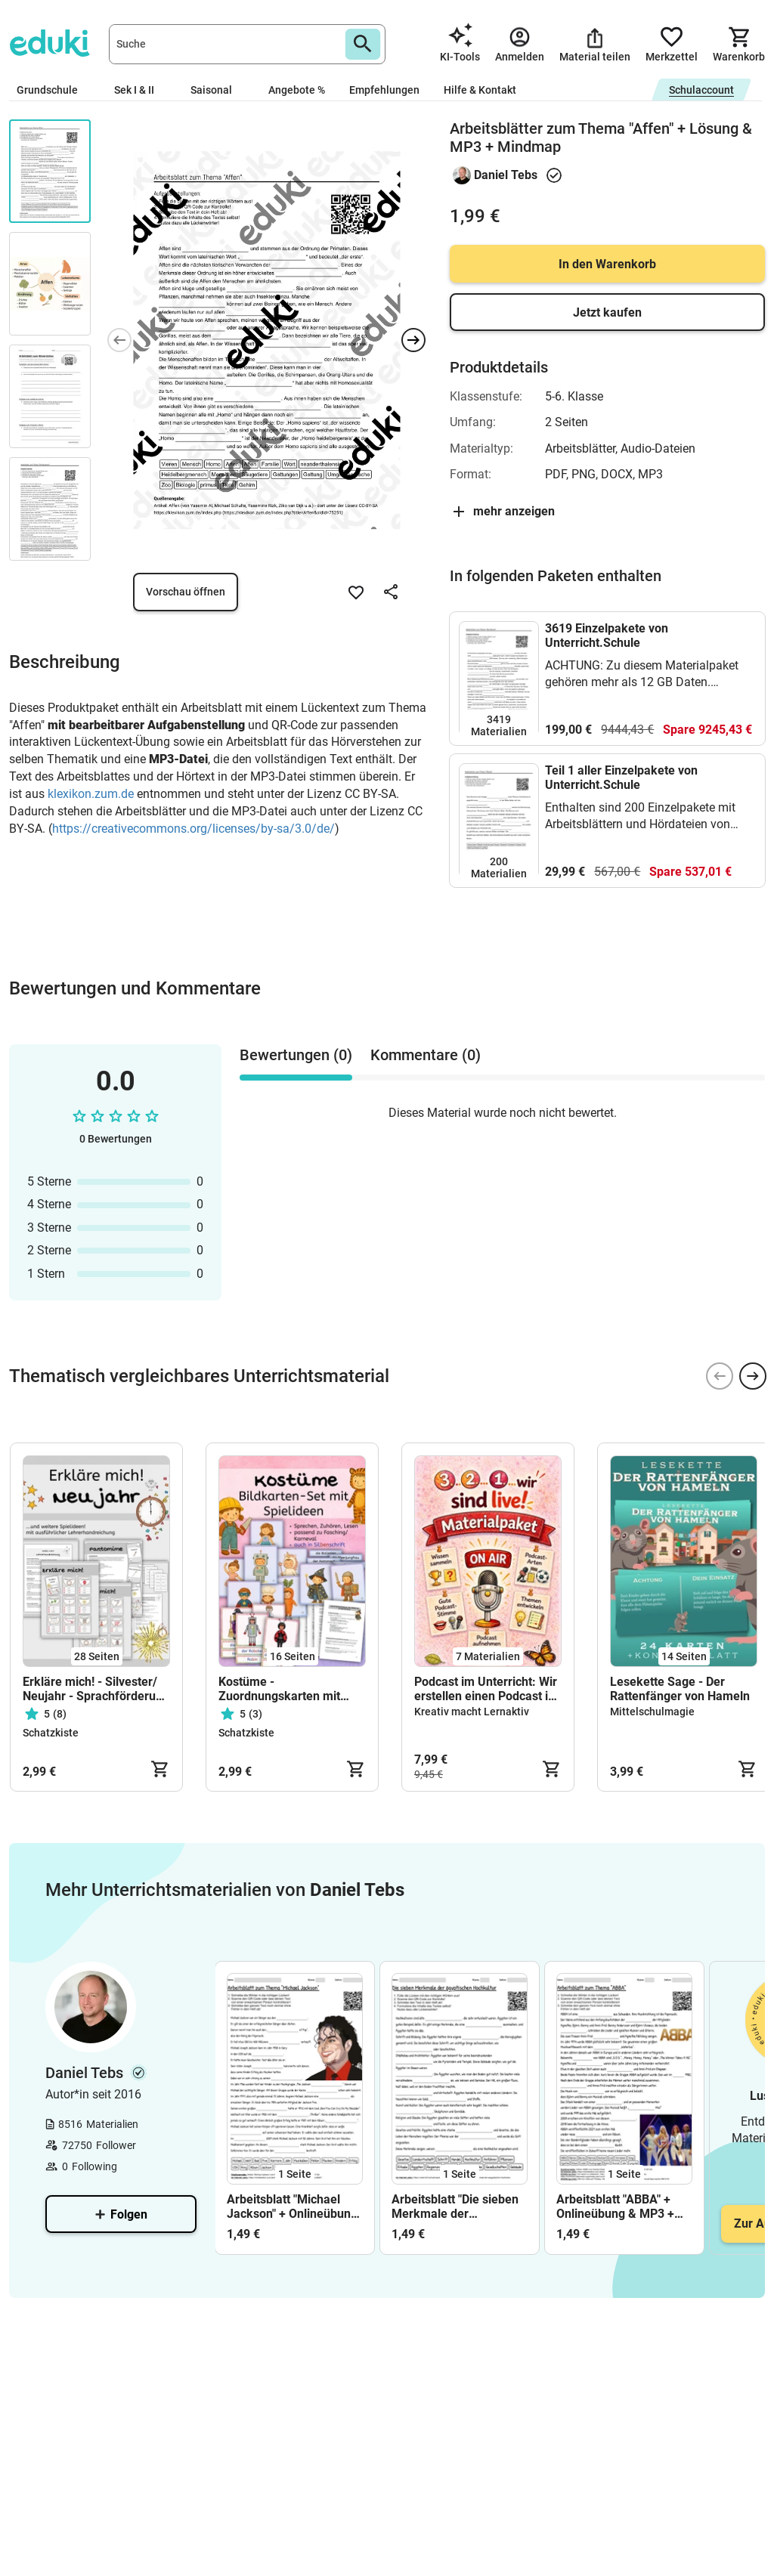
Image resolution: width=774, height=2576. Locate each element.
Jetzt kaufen (607, 312)
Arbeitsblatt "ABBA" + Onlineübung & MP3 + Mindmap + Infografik (615, 2206)
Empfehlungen (384, 90)
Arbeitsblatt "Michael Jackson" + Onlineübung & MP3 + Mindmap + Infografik (292, 2206)
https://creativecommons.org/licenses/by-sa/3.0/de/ (193, 828)
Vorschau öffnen (185, 592)
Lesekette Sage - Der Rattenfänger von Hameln (680, 1689)
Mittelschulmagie (652, 1711)
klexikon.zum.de (91, 794)
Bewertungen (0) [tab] (296, 1055)
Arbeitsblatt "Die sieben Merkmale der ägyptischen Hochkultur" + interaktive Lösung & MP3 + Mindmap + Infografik (458, 2206)
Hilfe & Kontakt (480, 90)
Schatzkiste (51, 1733)
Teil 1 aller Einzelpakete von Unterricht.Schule (621, 777)
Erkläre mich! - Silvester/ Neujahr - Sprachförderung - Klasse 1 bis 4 (96, 1689)
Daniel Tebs (505, 175)
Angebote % (296, 90)
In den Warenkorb (607, 264)
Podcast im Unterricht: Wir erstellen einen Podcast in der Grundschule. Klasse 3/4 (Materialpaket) (485, 1689)
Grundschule (53, 90)
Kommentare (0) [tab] (425, 1055)
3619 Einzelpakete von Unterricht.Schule (606, 635)
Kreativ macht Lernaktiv (471, 1711)
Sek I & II (140, 90)
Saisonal (217, 90)
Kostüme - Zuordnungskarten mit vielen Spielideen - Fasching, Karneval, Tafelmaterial (279, 1689)
